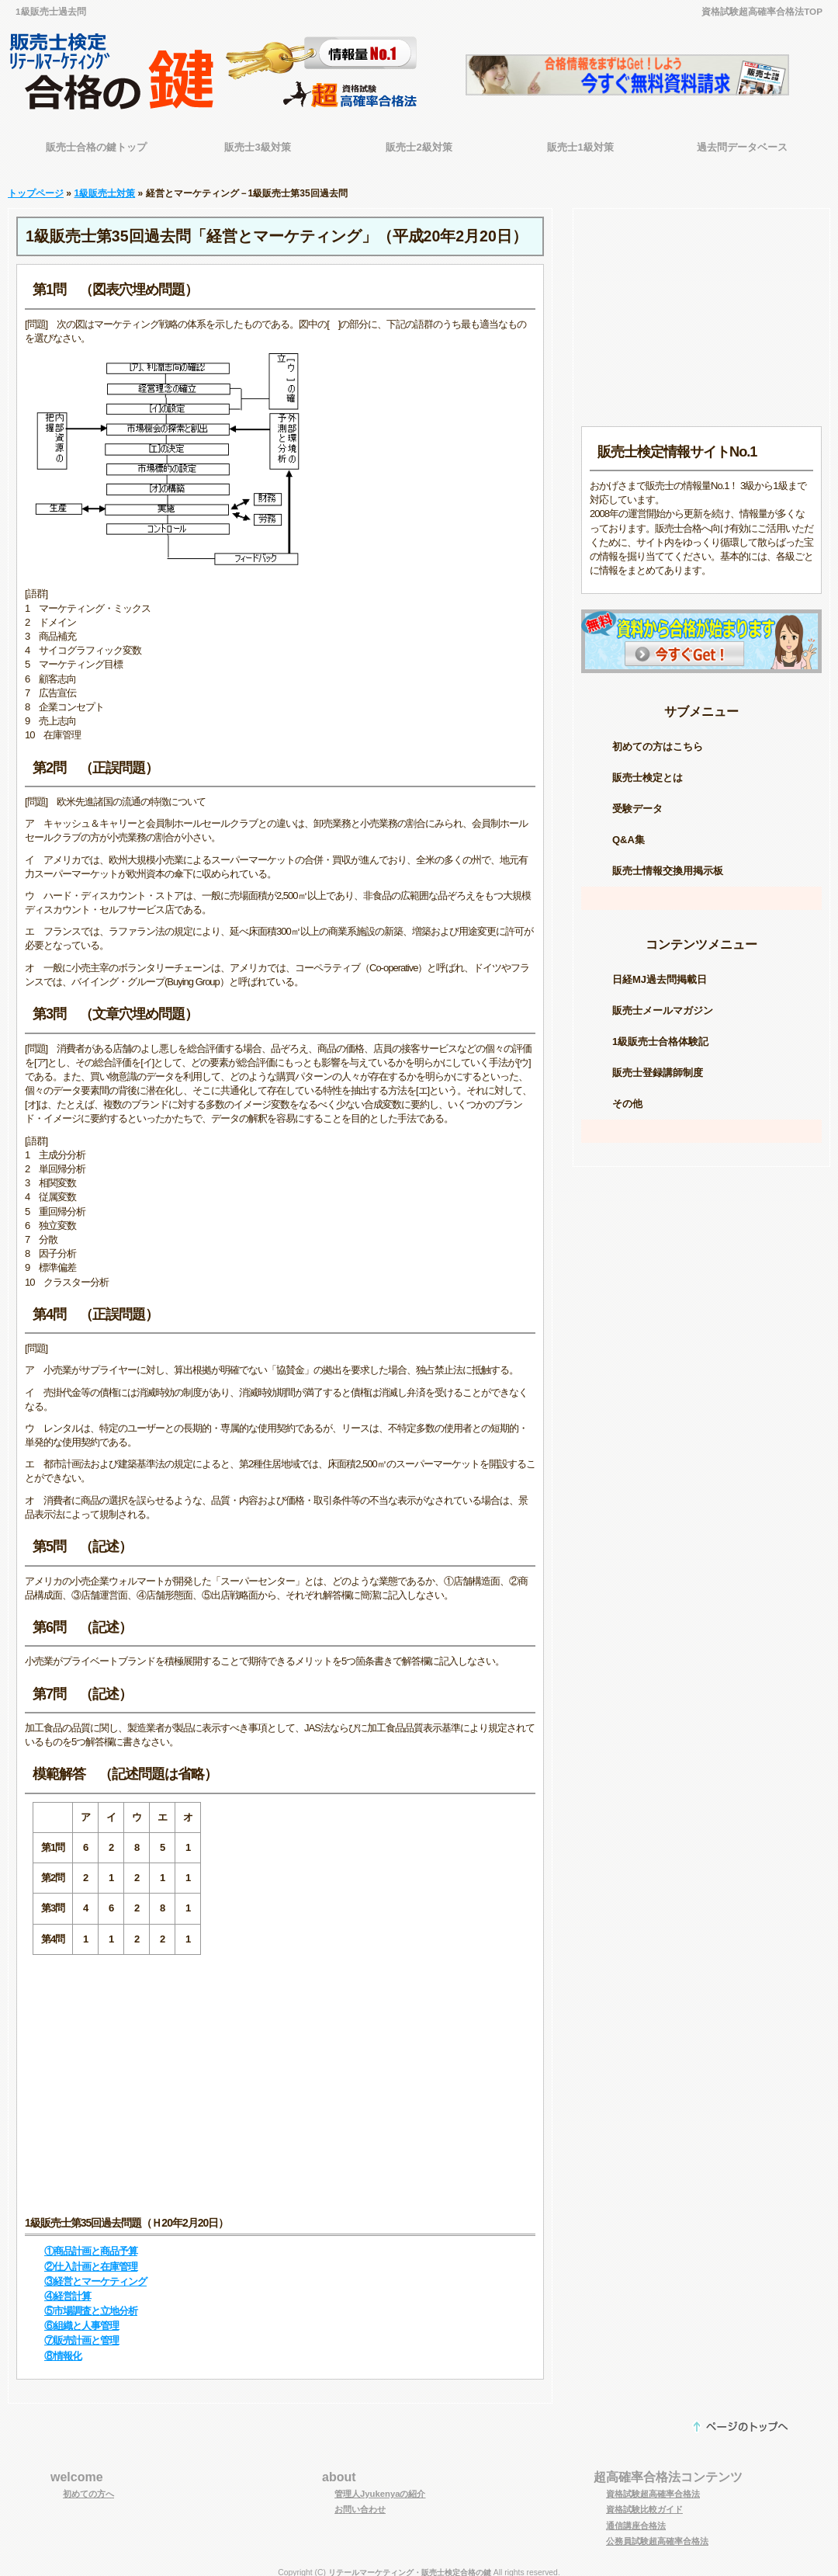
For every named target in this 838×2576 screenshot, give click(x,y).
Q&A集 (628, 832)
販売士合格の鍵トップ (96, 147)
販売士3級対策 (257, 147)
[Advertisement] (280, 2077)
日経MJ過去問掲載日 (659, 971)
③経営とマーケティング (95, 2273)
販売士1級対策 (580, 147)
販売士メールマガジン (662, 1003)
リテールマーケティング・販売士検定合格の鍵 (409, 2564)
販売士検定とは (647, 770)
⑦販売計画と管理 (81, 2332)
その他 (627, 1096)
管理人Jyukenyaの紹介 (380, 2486)
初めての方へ (88, 2486)
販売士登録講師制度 (657, 1065)
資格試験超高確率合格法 (653, 2486)
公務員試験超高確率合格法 (657, 2533)
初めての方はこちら (657, 739)
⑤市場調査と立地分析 (90, 2303)
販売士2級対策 (419, 147)
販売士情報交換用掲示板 (667, 863)
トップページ (36, 185)
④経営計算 (67, 2288)
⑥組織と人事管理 (81, 2318)
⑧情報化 (62, 2348)
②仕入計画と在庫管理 (90, 2259)
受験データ (637, 801)
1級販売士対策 (104, 185)
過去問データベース (742, 147)
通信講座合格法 (636, 2517)
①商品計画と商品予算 (90, 2243)
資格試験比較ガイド (644, 2501)
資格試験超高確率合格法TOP (761, 11)
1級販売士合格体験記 (660, 1034)
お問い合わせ (360, 2501)
